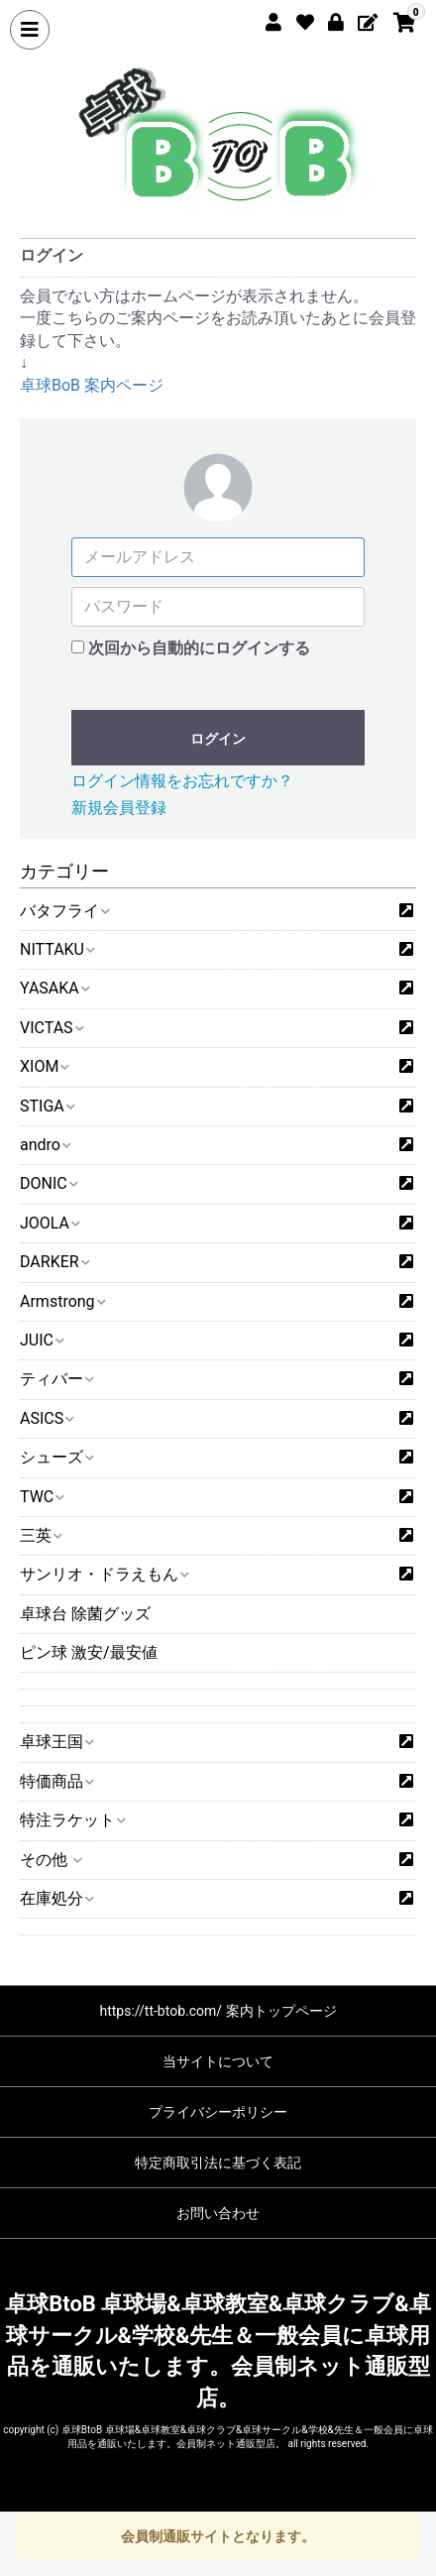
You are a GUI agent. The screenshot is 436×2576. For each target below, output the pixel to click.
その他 (50, 1859)
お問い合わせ (218, 2213)
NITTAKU (56, 949)
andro (44, 1144)
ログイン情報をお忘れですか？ (182, 780)
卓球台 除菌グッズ (85, 1613)
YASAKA (54, 988)
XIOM (43, 1066)
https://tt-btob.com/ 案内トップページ (217, 2011)
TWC (41, 1496)
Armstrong (62, 1301)
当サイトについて (218, 2061)
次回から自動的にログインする (199, 648)
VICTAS (51, 1027)
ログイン (218, 739)
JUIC (41, 1340)
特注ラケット (72, 1820)
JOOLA (49, 1223)
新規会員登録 (118, 807)
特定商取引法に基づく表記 (218, 2162)
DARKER (54, 1261)
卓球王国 (56, 1741)
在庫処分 (56, 1898)
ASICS (46, 1418)
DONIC (48, 1183)
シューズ (56, 1457)
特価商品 (56, 1781)
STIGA (46, 1106)
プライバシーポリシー (218, 2112)
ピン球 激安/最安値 (89, 1652)
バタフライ (64, 910)
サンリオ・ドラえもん (103, 1574)
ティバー (56, 1378)
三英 (40, 1535)
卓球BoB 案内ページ (92, 385)
